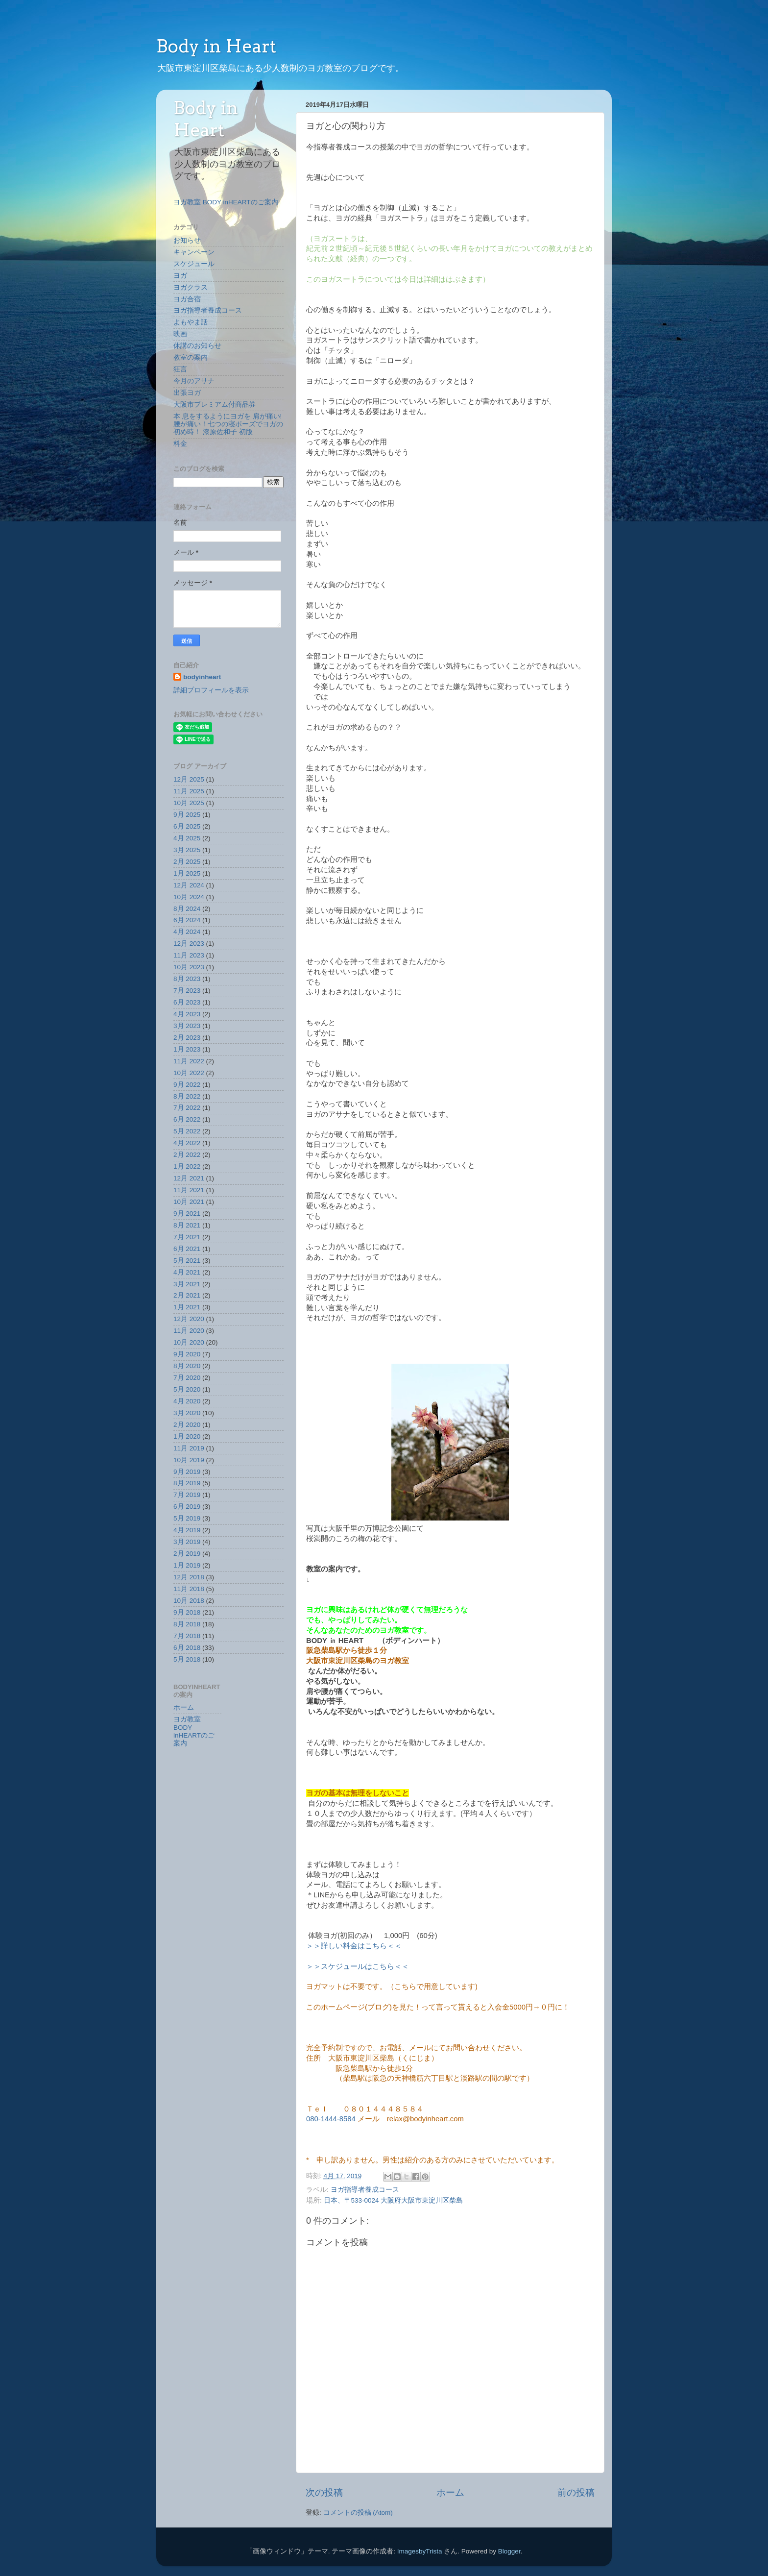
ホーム (450, 2492)
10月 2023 (188, 967)
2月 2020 (186, 1424)
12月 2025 (188, 779)
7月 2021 (186, 1237)
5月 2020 (186, 1389)
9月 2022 (186, 1084)
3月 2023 (186, 1026)
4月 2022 (186, 1143)
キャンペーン (194, 252)
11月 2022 (188, 1061)
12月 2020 (188, 1319)
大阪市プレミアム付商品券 (214, 404)
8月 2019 (186, 1483)
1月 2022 (186, 1166)
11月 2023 (188, 955)
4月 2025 (186, 838)
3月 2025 (186, 850)
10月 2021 (188, 1201)
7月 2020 (186, 1377)
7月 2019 (186, 1494)
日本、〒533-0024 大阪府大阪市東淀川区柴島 (393, 2200)
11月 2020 (188, 1330)
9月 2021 (186, 1213)
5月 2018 (186, 1659)
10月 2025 (188, 803)
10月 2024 (188, 897)
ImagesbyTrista (419, 2551)
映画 (180, 334)
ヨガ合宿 (187, 299)
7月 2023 (186, 990)
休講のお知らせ (197, 345)
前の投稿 (576, 2492)
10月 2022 (188, 1073)
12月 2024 (188, 885)
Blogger (509, 2551)
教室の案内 (190, 357)
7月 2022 (186, 1107)
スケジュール (194, 264)
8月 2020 (186, 1366)
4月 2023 (186, 1014)
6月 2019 (186, 1506)
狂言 (180, 369)
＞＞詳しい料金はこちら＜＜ (354, 1946)
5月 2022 (186, 1131)
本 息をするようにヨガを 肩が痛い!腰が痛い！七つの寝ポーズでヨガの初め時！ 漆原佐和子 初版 (228, 424)
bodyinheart (202, 677)
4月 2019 (186, 1530)
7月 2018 (186, 1636)
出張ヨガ (187, 392)
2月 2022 (186, 1154)
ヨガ (180, 275)
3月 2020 (186, 1413)
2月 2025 (186, 861)
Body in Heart (216, 46)
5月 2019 (186, 1518)
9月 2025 (186, 814)
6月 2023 (186, 1002)
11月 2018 (188, 1589)
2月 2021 (186, 1295)
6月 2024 (186, 920)
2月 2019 (186, 1553)
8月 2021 (186, 1225)
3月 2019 (186, 1542)
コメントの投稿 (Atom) (358, 2512)
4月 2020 (186, 1401)
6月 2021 (186, 1248)
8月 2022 (186, 1096)
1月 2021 (186, 1307)
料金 (180, 443)
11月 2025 (188, 791)
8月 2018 (186, 1624)
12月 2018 (188, 1577)
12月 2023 (188, 943)
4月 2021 (186, 1272)
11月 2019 (188, 1448)
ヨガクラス (190, 287)
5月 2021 (186, 1260)
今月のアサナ (194, 381)
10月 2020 (188, 1342)
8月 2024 (186, 908)
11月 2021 (188, 1190)
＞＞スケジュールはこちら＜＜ (357, 1966)
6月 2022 (186, 1119)
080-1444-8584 (332, 2119)
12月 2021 (188, 1178)
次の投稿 (324, 2492)
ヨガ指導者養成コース (365, 2189)
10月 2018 (188, 1600)
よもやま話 (190, 322)
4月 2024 (186, 931)
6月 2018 (186, 1647)
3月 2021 (186, 1284)
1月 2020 (186, 1436)
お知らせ (187, 240)
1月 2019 (186, 1565)
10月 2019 (188, 1460)
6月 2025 (186, 826)
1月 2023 (186, 1049)
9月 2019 (186, 1471)
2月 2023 (186, 1037)
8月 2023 (186, 978)
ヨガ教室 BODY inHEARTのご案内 (225, 202)
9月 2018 (186, 1612)
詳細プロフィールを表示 (211, 690)
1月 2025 (186, 873)
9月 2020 (186, 1354)
